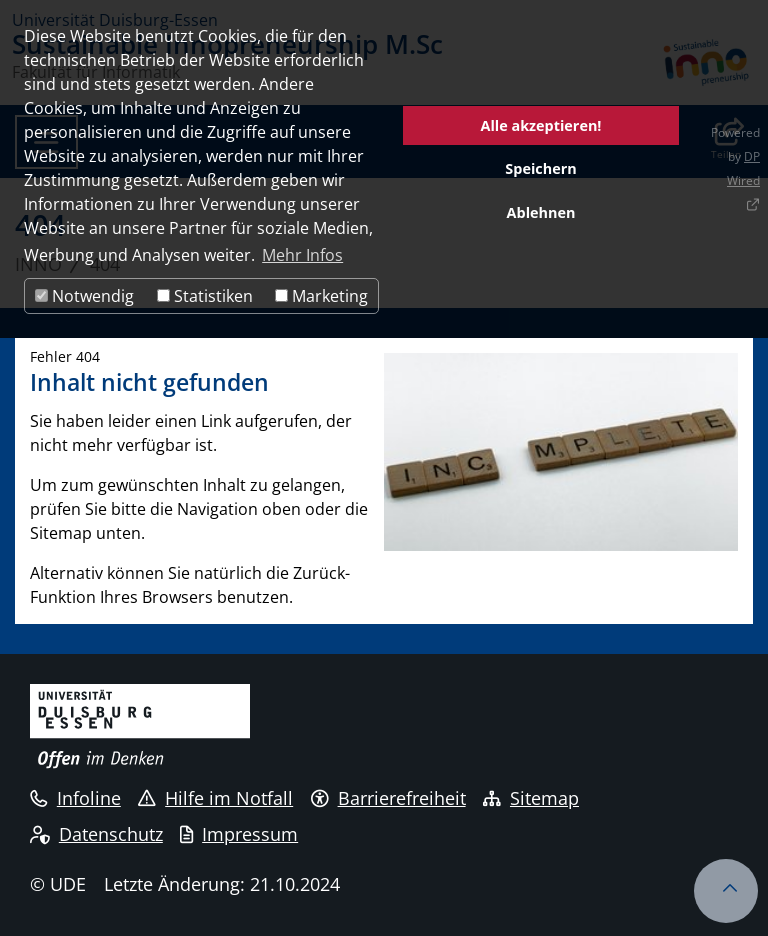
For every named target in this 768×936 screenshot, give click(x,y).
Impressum (239, 834)
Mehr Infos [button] (302, 255)
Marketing (321, 296)
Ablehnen (541, 212)
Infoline (75, 798)
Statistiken (205, 296)
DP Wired (743, 168)
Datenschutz (96, 834)
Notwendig (84, 296)
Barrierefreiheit (388, 798)
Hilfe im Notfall (215, 798)
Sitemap (531, 798)
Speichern (540, 168)
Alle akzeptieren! (541, 125)
